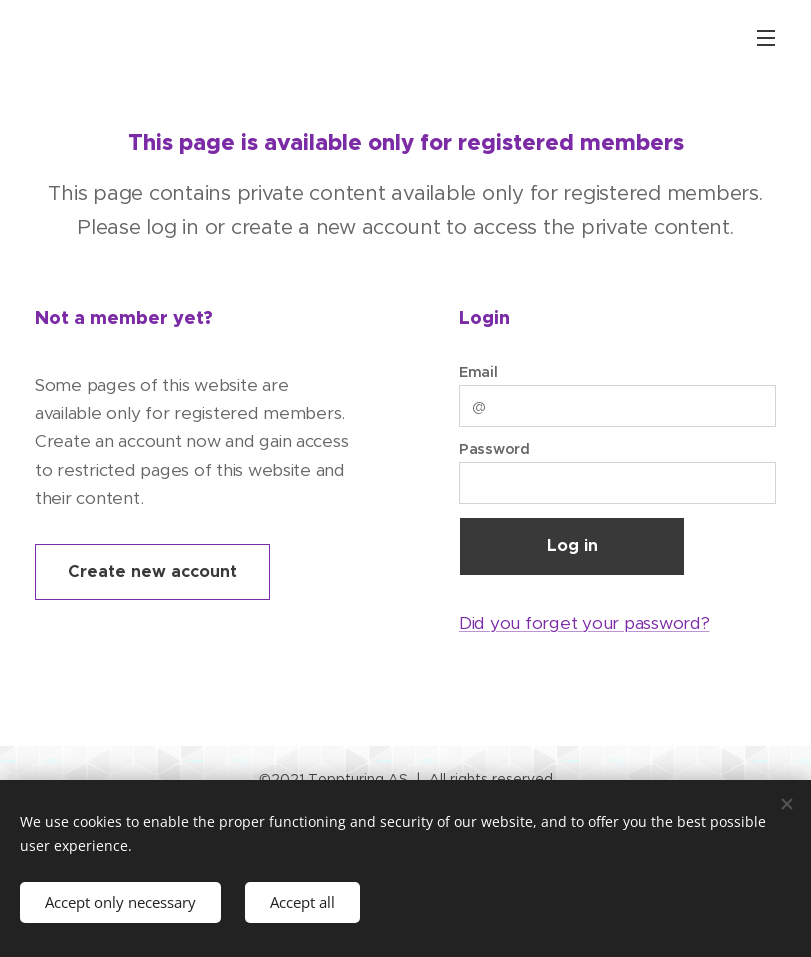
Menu (766, 38)
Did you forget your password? (584, 623)
